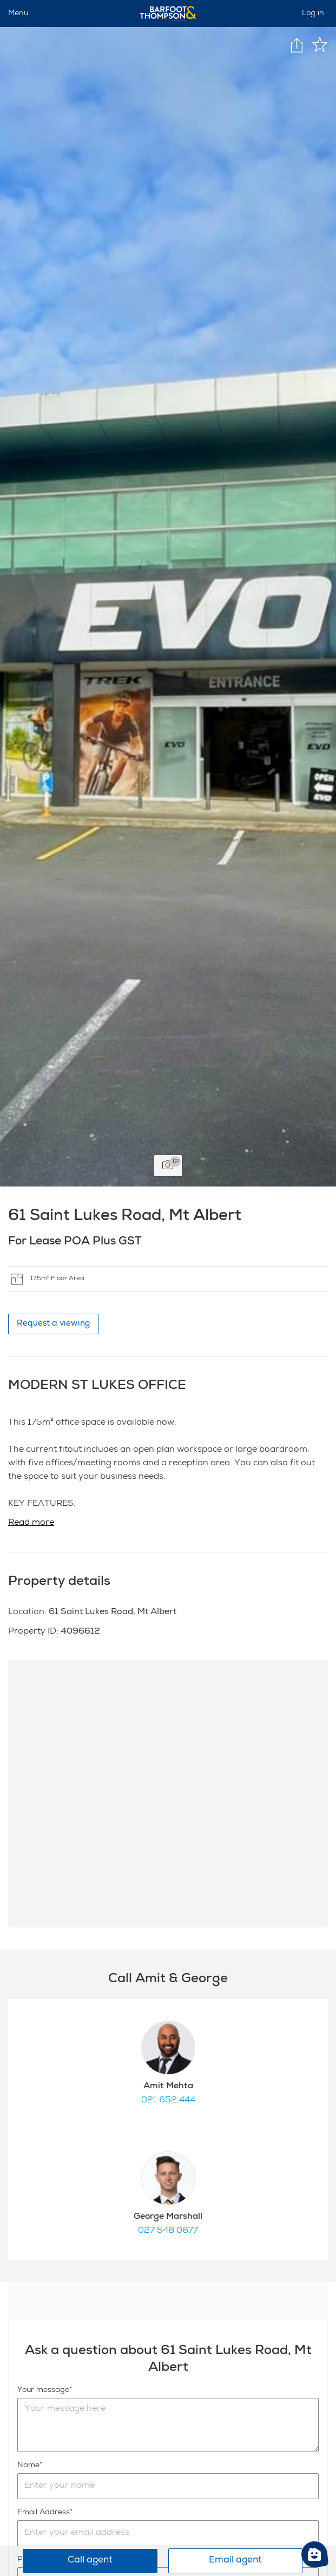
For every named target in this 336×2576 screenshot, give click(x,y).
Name (28, 2465)
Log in (313, 13)
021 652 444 (168, 2100)
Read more (31, 1523)
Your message (43, 2390)
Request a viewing (53, 1324)
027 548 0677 (168, 2231)
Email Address (43, 2512)
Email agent (235, 2560)
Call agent (90, 2560)
